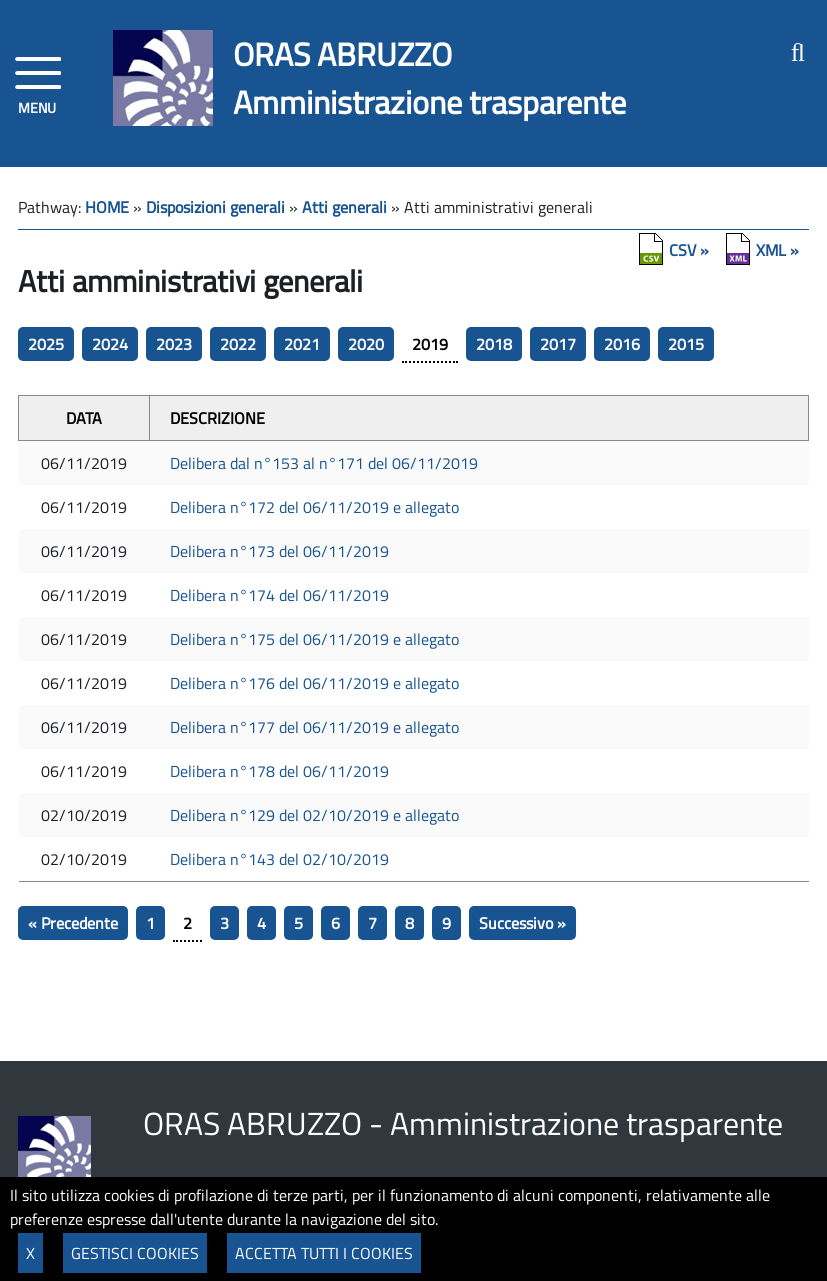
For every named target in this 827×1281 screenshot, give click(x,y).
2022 (238, 344)
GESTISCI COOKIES (135, 1253)
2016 (622, 344)
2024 (110, 344)
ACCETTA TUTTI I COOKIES (324, 1253)
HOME (107, 207)
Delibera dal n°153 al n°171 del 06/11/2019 (324, 463)
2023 (174, 344)
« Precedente (73, 923)
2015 (686, 344)
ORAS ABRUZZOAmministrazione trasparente (429, 78)
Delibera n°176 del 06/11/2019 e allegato (314, 683)
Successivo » (522, 923)
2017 (558, 344)
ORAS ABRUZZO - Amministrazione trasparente (463, 1123)
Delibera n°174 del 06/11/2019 (279, 595)
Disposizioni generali (215, 207)
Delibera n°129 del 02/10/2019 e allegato (314, 815)
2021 (302, 344)
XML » (777, 250)
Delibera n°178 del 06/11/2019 (279, 771)
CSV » (689, 250)
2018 (494, 344)
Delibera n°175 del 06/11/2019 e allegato (314, 639)
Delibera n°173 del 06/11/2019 (279, 551)
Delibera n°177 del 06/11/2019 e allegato (314, 727)
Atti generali (344, 207)
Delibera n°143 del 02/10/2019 (279, 859)
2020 (366, 344)
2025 (46, 344)
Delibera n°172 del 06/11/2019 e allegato (314, 507)
